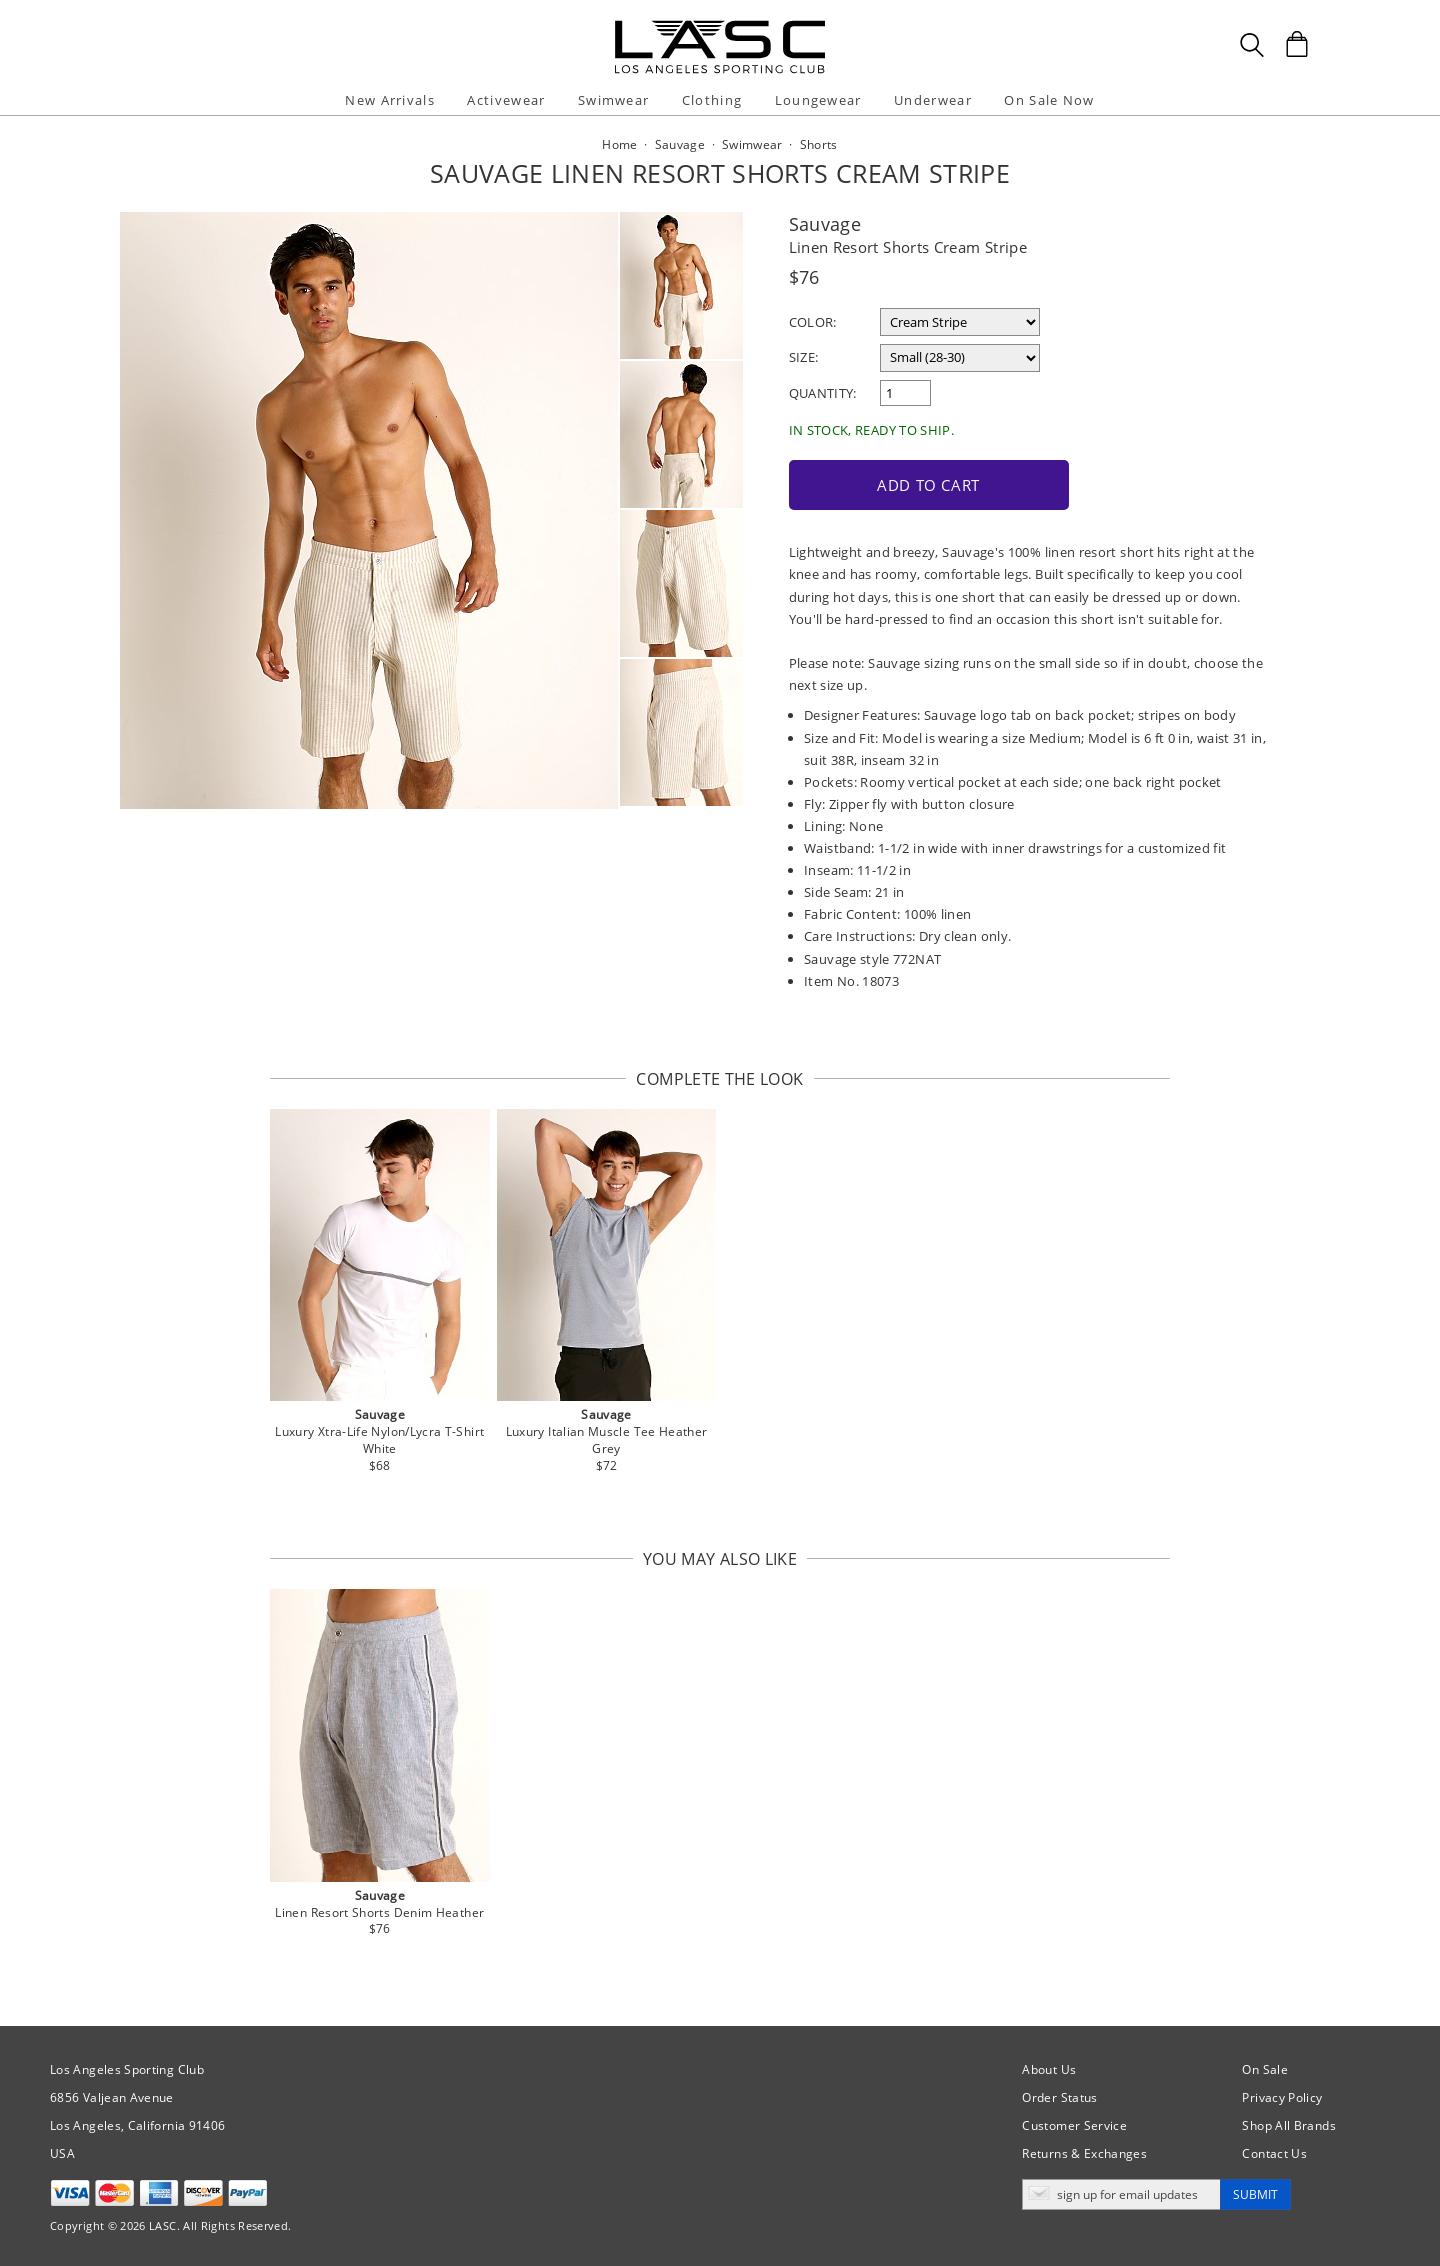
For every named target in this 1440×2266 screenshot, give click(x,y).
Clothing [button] (712, 100)
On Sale (1265, 2069)
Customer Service (1074, 2125)
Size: (804, 357)
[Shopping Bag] (1297, 44)
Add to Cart (928, 485)
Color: (813, 322)
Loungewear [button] (818, 100)
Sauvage (825, 224)
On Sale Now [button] (1049, 100)
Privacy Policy (1282, 2097)
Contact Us (1274, 2153)
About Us (1049, 2069)
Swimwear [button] (613, 100)
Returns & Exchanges (1084, 2153)
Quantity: (823, 393)
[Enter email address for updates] (1121, 2194)
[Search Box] (1252, 45)
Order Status (1059, 2097)
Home (619, 144)
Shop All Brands (1288, 2125)
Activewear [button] (506, 100)
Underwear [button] (933, 100)
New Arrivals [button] (390, 100)
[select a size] (960, 358)
